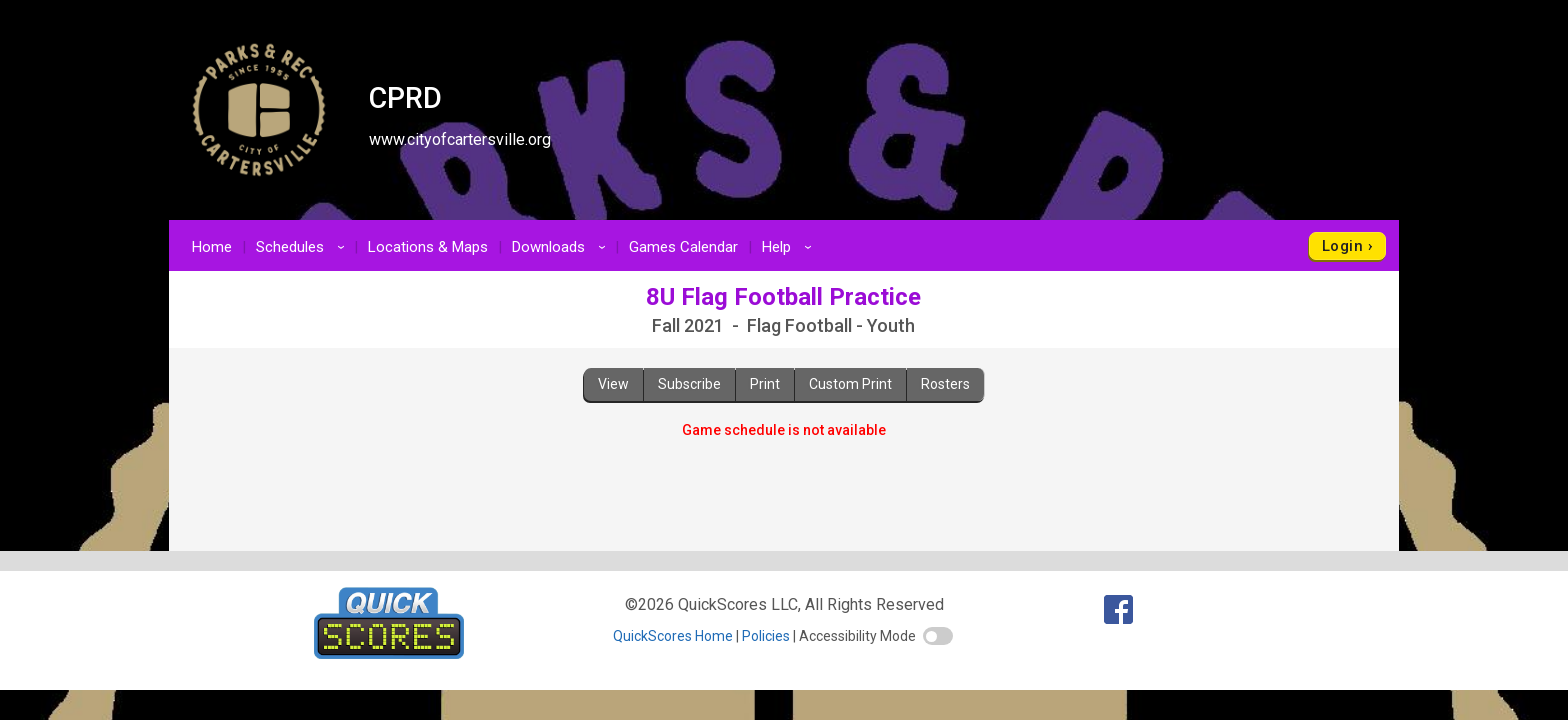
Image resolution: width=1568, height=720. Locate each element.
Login (1342, 246)
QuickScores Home (673, 636)
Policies (766, 636)
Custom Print (850, 384)
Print (765, 384)
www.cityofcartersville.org (460, 139)
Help (790, 247)
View (613, 384)
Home (212, 247)
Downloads (562, 247)
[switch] (938, 636)
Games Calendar (683, 247)
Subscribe (689, 384)
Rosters (945, 384)
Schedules (303, 247)
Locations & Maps (428, 247)
